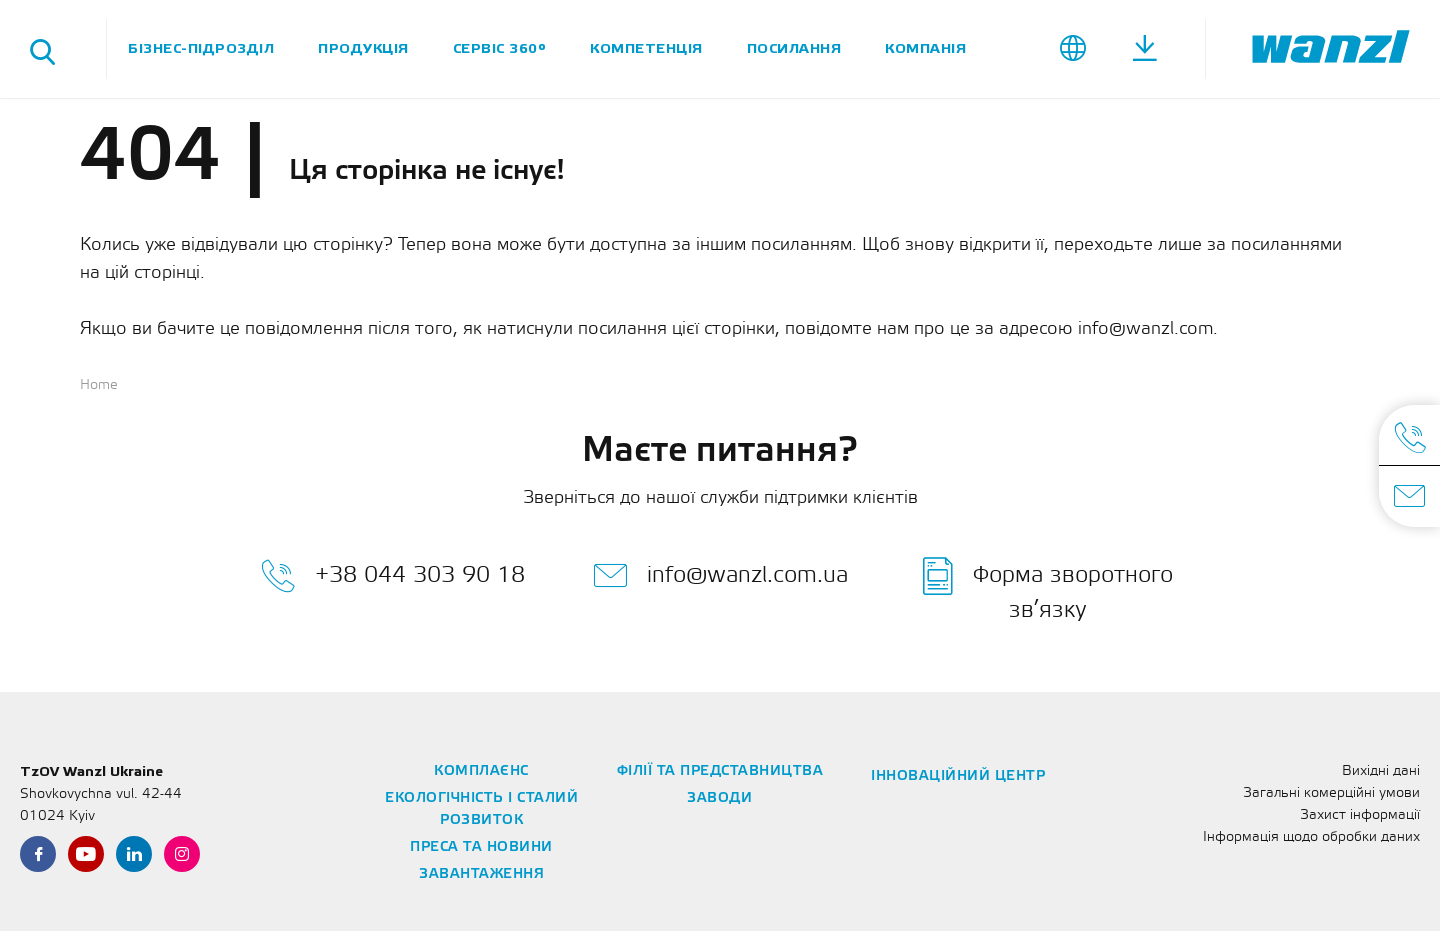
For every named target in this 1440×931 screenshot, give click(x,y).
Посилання (794, 48)
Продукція (363, 48)
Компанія (925, 48)
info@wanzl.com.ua (720, 576)
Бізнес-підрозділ (201, 48)
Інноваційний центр (958, 776)
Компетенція (646, 48)
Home (99, 385)
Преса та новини (481, 847)
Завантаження (481, 874)
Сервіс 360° (500, 48)
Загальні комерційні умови (1331, 793)
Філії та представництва (720, 771)
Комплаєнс (481, 771)
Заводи (719, 798)
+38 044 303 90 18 (393, 576)
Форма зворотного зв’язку (1048, 589)
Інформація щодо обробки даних (1311, 837)
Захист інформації (1360, 815)
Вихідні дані (1381, 771)
